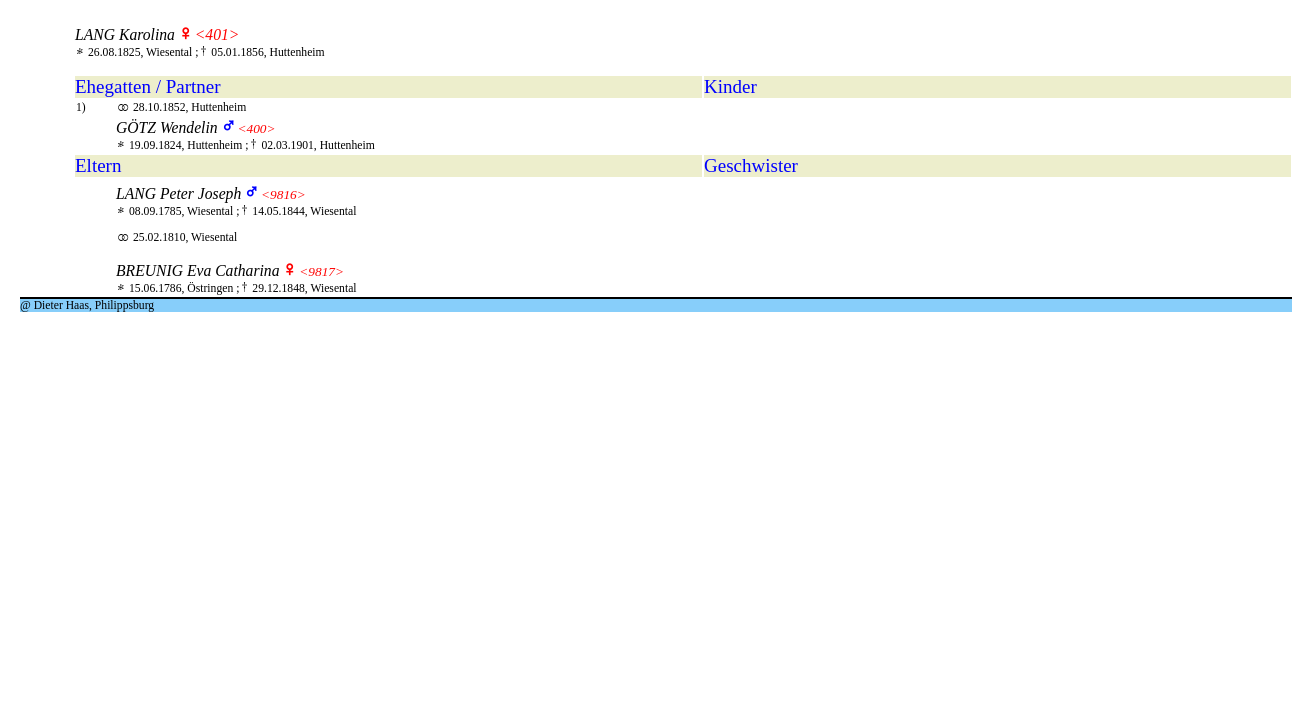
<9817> (321, 271)
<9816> (283, 194)
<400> (256, 128)
